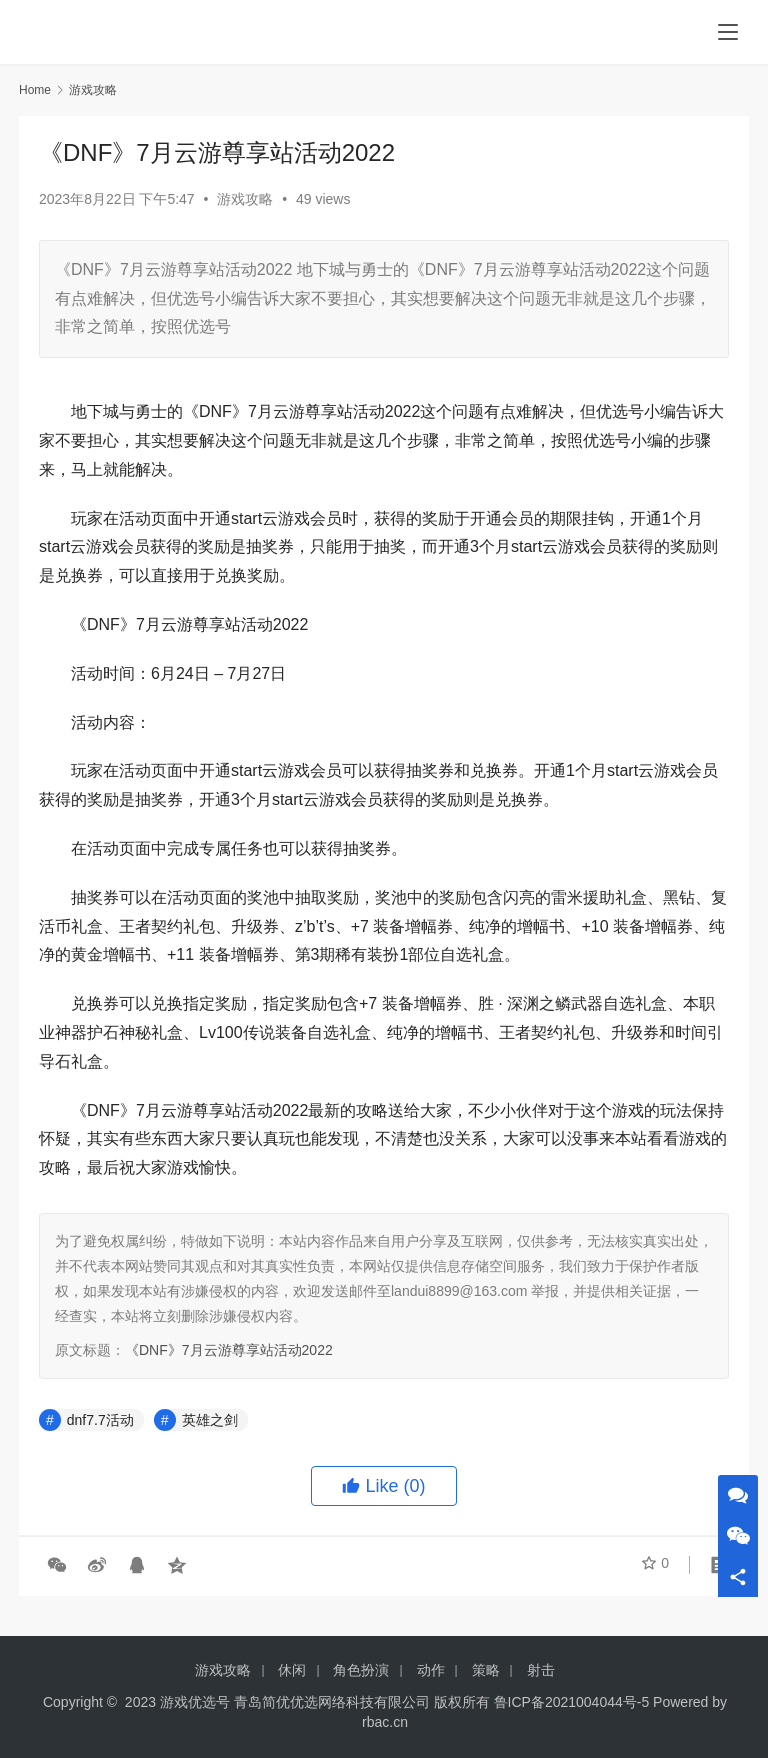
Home (35, 90)
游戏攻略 (245, 199)
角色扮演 (361, 1670)
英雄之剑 (210, 1420)
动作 (431, 1670)
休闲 (292, 1670)
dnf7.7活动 (100, 1420)
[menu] (728, 32)
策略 (486, 1670)
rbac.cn (385, 1722)
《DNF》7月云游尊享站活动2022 (229, 1350)
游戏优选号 (195, 1702)
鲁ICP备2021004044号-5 (572, 1702)
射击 (541, 1670)
